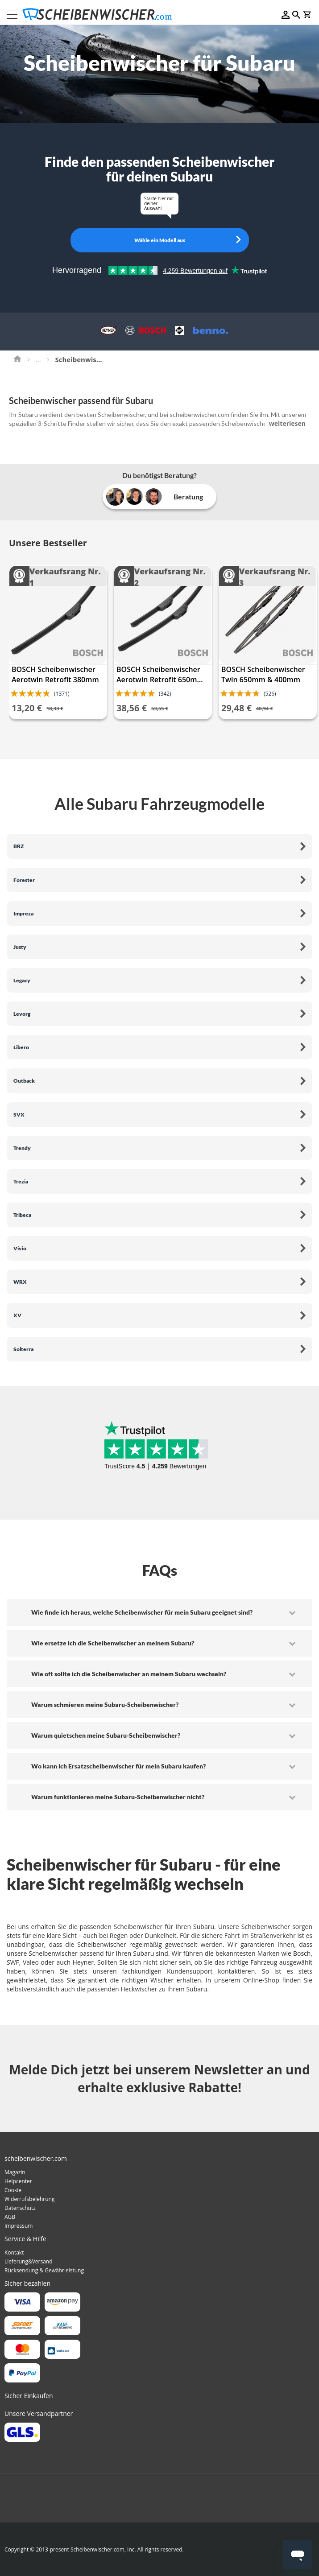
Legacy (21, 980)
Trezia (20, 1181)
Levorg (21, 1013)
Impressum (18, 2226)
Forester (24, 880)
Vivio (19, 1248)
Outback (24, 1080)
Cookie (12, 2190)
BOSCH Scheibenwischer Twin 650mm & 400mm (263, 674)
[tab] (159, 1612)
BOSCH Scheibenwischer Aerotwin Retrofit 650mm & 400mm (160, 674)
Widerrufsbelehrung (29, 2199)
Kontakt (14, 2252)
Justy (19, 947)
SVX (19, 1114)
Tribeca (22, 1215)
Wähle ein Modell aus (159, 240)
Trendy (22, 1148)
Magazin (14, 2172)
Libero (21, 1047)
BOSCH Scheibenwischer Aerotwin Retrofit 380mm (55, 674)
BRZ (18, 846)
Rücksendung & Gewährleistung (44, 2270)
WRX (20, 1281)
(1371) (62, 693)
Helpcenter (18, 2181)
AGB (9, 2217)
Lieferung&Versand (28, 2261)
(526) (270, 693)
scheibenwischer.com (199, 414)
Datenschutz (20, 2208)
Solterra (23, 1349)
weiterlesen (287, 423)
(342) (165, 693)
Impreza (23, 913)
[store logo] (100, 14)
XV (17, 1315)
